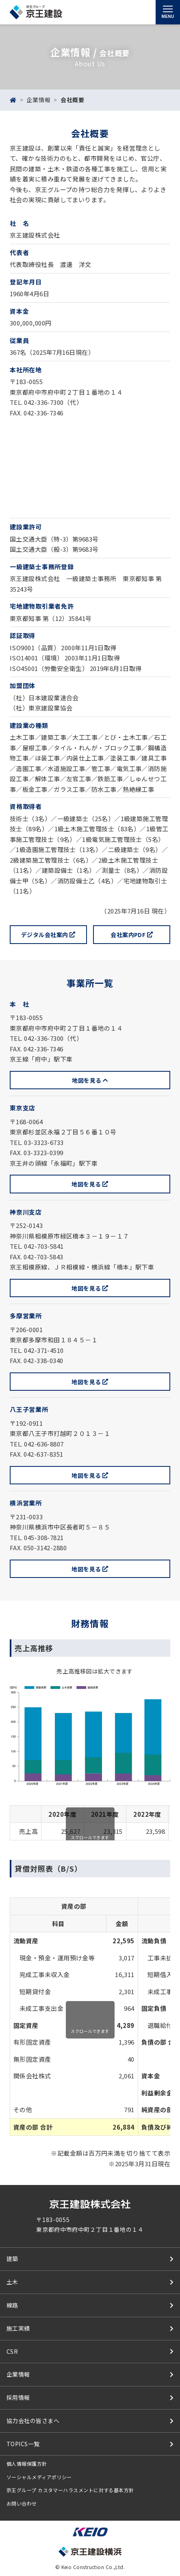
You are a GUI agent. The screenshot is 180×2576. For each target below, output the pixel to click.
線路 (12, 2305)
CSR (12, 2351)
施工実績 (18, 2328)
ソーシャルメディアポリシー (39, 2476)
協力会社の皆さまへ (33, 2421)
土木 (12, 2282)
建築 (12, 2259)
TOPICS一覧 (23, 2444)
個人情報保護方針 (27, 2463)
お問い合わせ (22, 2503)
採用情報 (18, 2397)
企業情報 (38, 100)
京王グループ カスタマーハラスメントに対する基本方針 (70, 2489)
